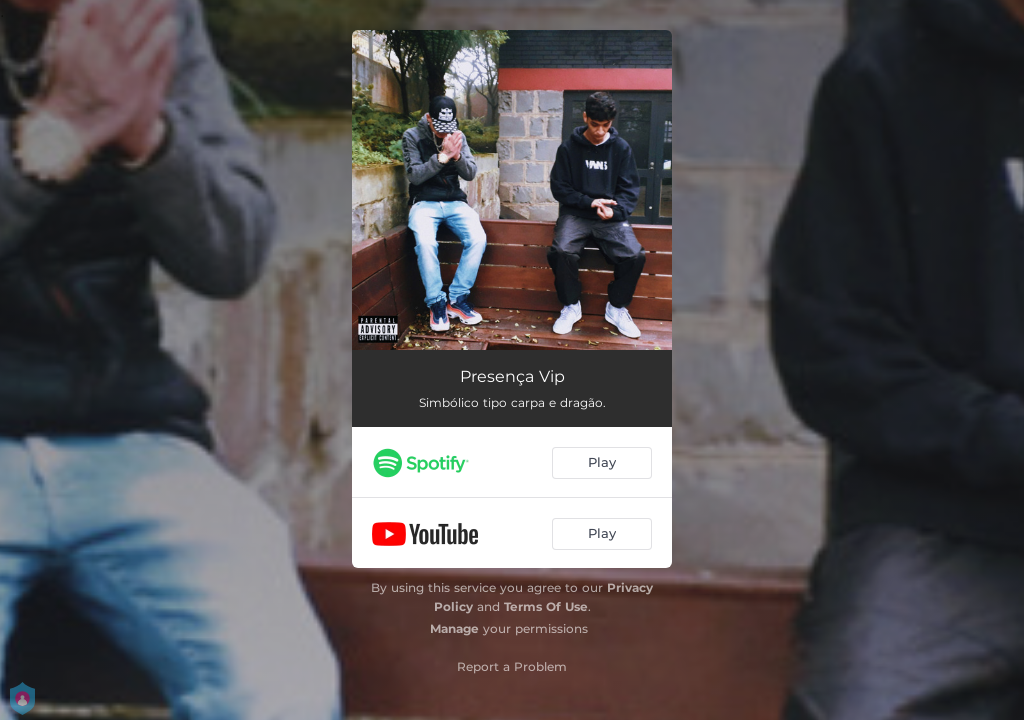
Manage (454, 628)
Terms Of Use (546, 606)
